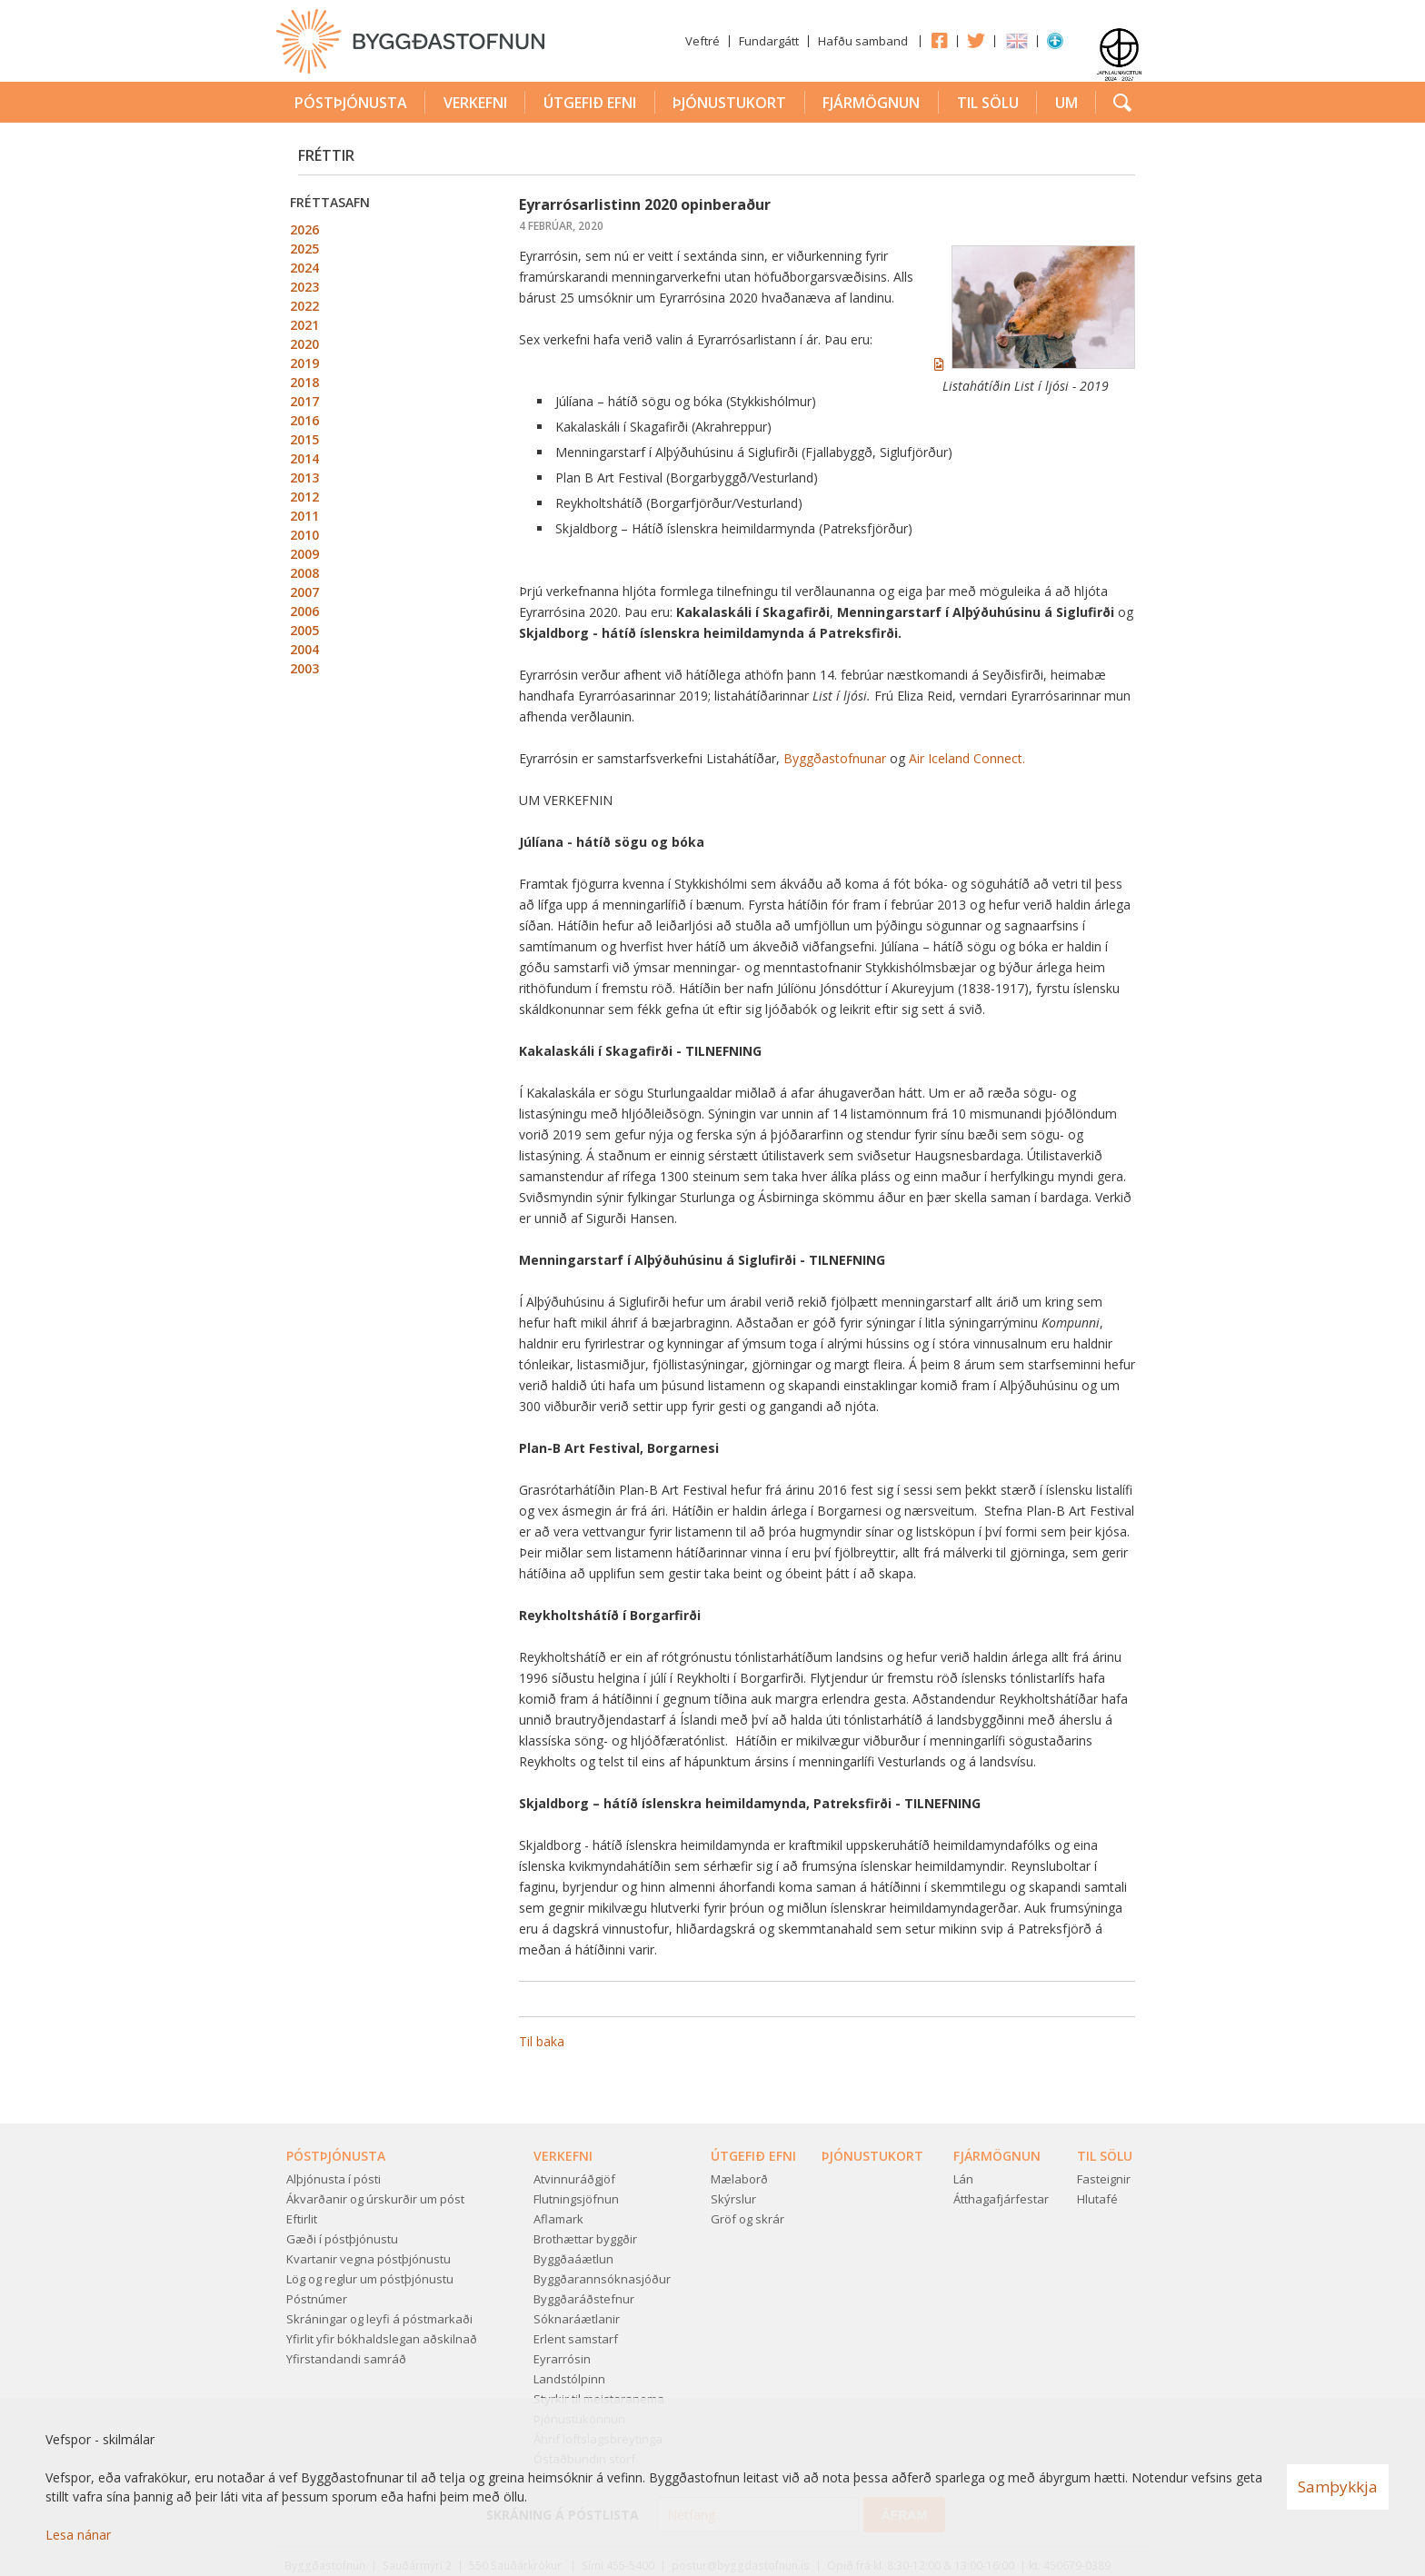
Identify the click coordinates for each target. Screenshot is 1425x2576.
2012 (304, 496)
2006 (304, 611)
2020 (304, 344)
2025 (304, 248)
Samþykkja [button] (1338, 2486)
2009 (304, 553)
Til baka (541, 2041)
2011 (304, 515)
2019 (304, 363)
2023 (304, 286)
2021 (304, 324)
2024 (304, 267)
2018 (304, 382)
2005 (304, 630)
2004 (304, 649)
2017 (304, 401)
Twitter (976, 40)
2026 (304, 229)
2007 (304, 592)
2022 (304, 305)
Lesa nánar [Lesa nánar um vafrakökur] (78, 2534)
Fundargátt (769, 41)
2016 (304, 420)
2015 (304, 439)
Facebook (939, 40)
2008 (304, 573)
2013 (304, 477)
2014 (304, 458)
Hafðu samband (863, 41)
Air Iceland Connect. (967, 758)
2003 (304, 668)
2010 (304, 534)
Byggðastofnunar (834, 758)
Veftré (702, 41)
